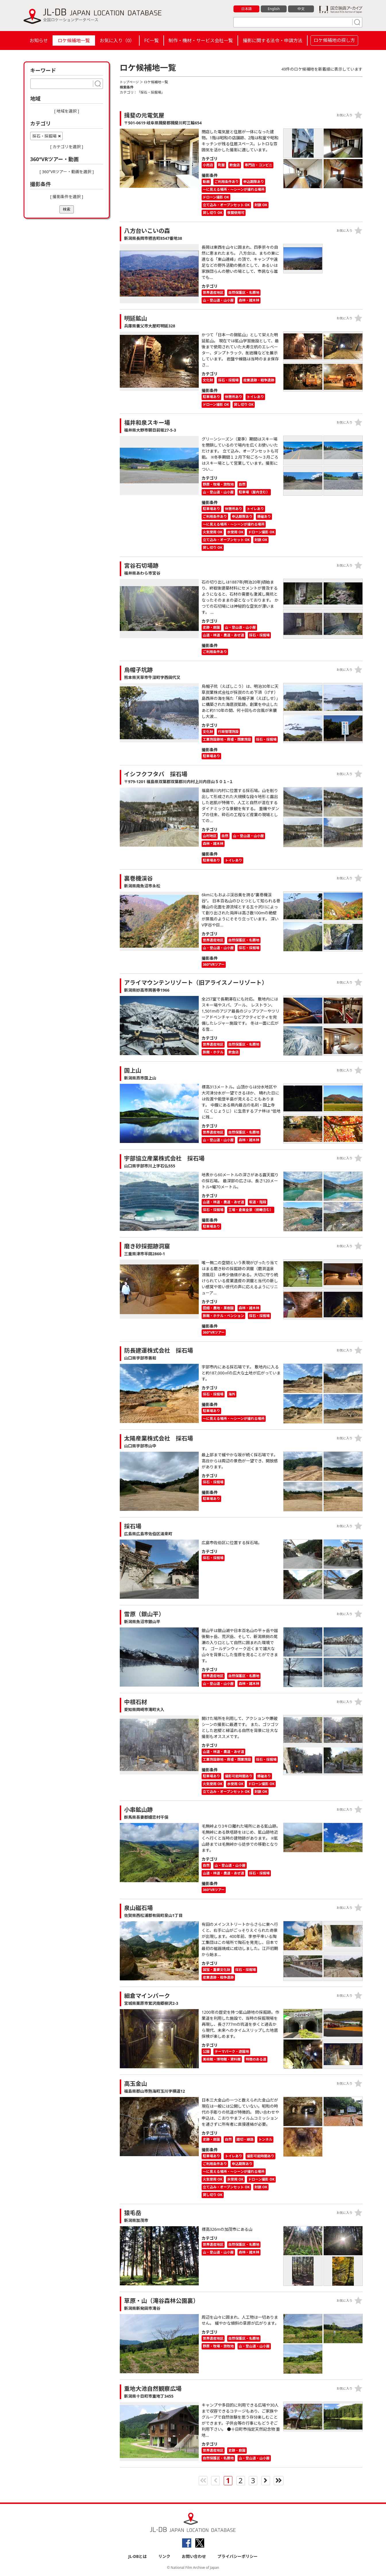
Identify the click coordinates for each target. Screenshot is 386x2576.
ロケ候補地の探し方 (334, 40)
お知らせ (39, 40)
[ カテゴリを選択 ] (66, 146)
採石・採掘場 (44, 136)
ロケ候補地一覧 (74, 40)
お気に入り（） (117, 40)
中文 (301, 8)
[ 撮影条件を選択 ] (66, 196)
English (273, 8)
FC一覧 (151, 40)
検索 (66, 209)
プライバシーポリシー (237, 2556)
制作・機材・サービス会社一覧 (201, 40)
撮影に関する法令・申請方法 (272, 40)
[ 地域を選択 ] (66, 111)
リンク (164, 2556)
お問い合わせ (194, 2556)
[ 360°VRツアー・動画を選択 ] (67, 171)
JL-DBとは (137, 2556)
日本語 (246, 8)
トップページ (130, 82)
